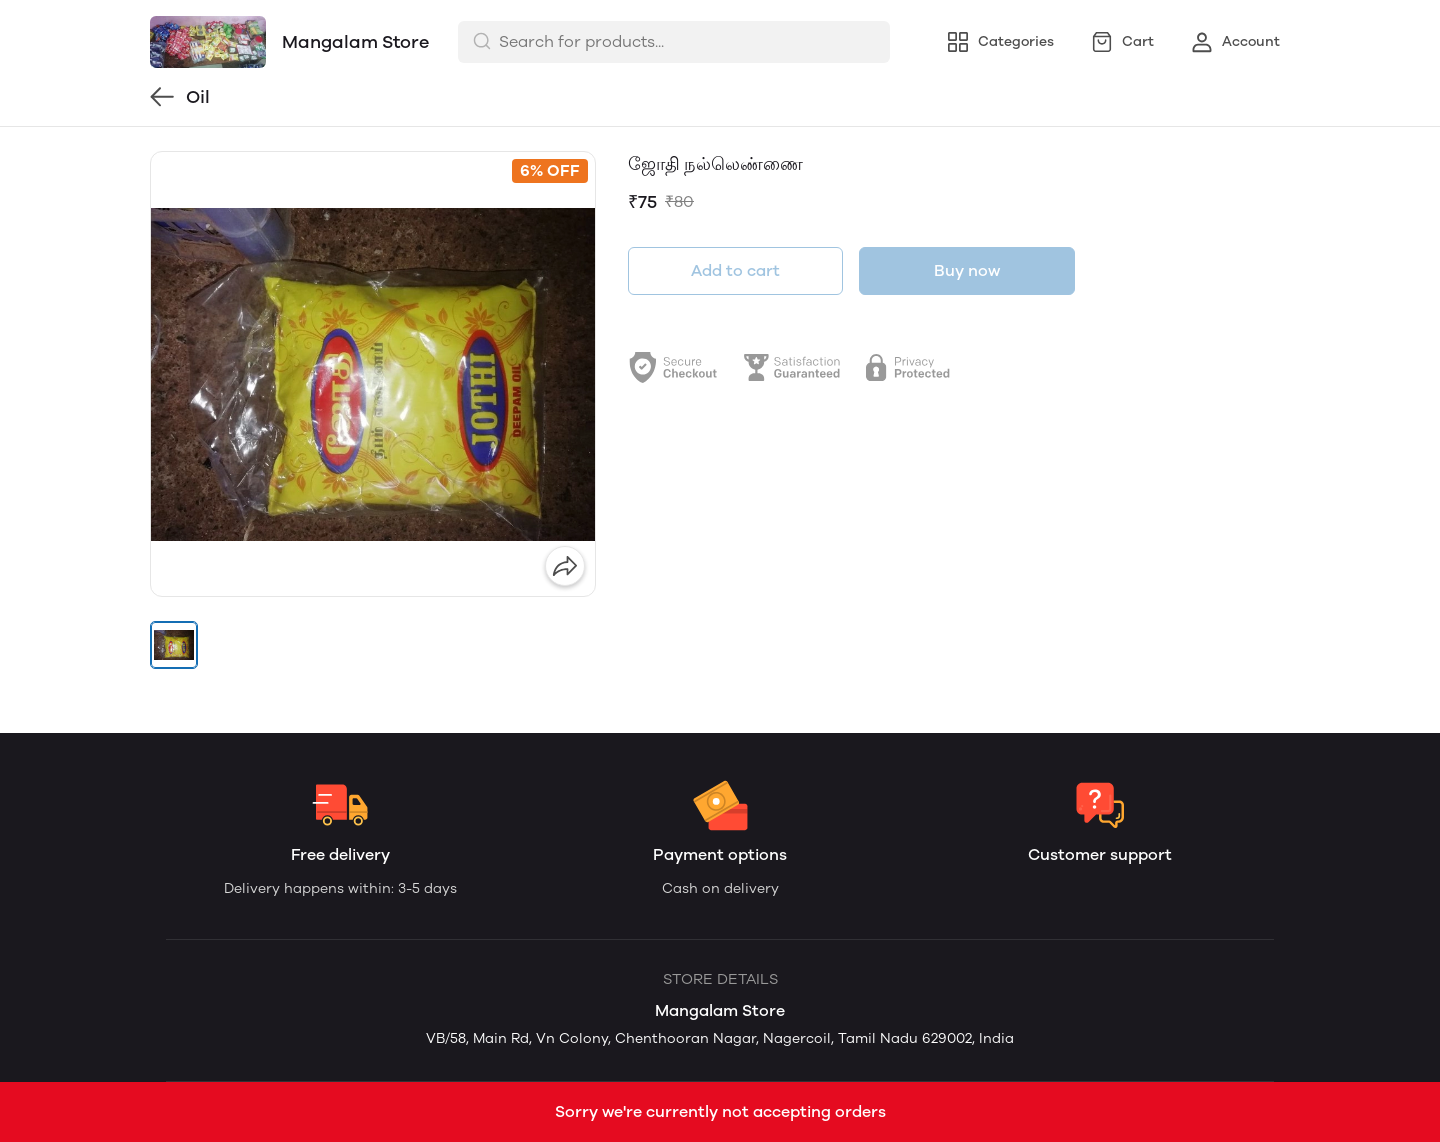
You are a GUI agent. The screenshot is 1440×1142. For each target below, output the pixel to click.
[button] (174, 645)
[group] (373, 374)
